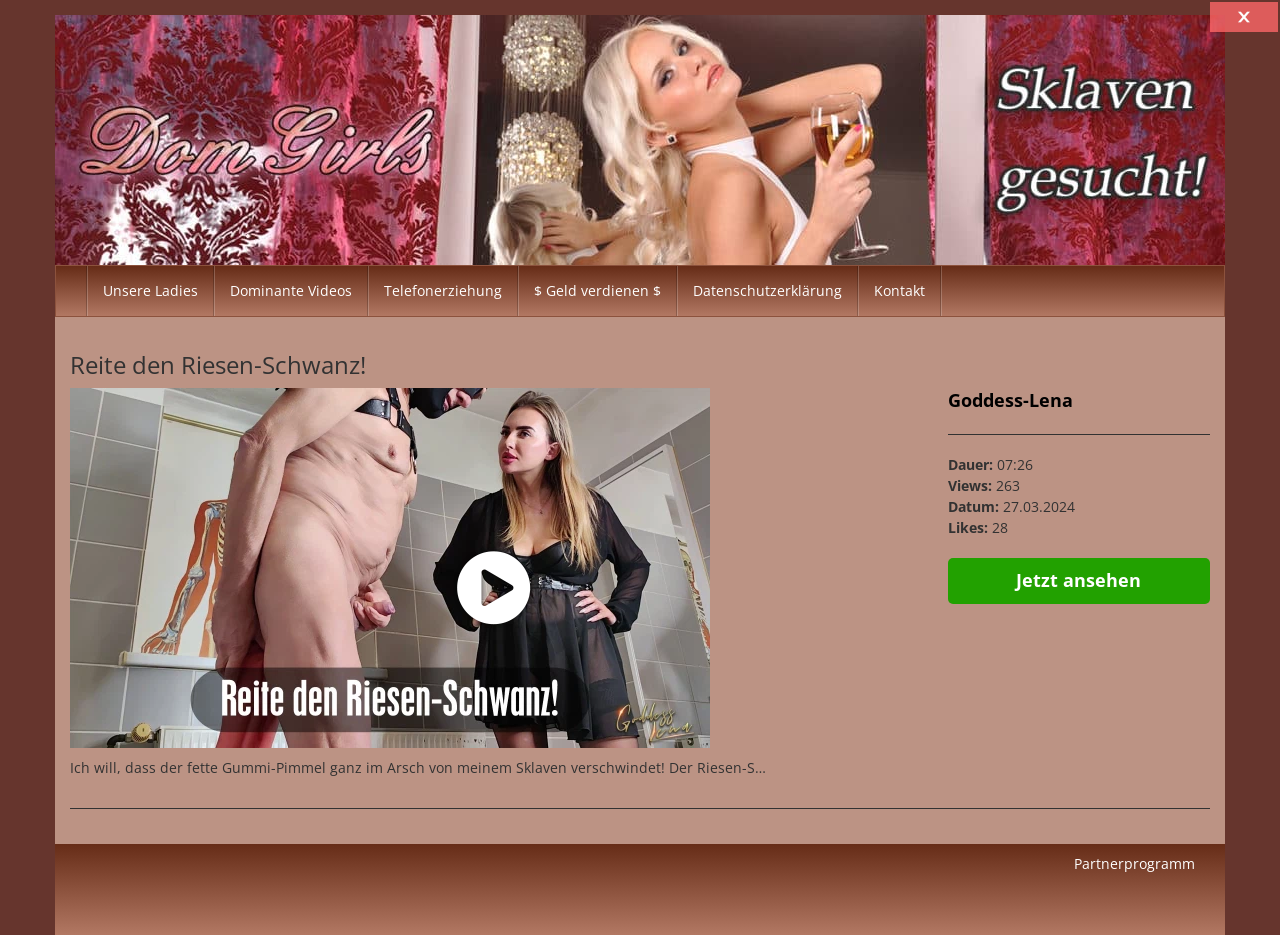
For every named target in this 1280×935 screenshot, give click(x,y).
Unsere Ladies (150, 290)
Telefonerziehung (443, 290)
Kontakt (899, 290)
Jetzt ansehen (1078, 580)
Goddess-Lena (1010, 400)
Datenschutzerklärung (767, 290)
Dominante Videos (291, 290)
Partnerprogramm (1134, 863)
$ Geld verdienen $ (597, 290)
